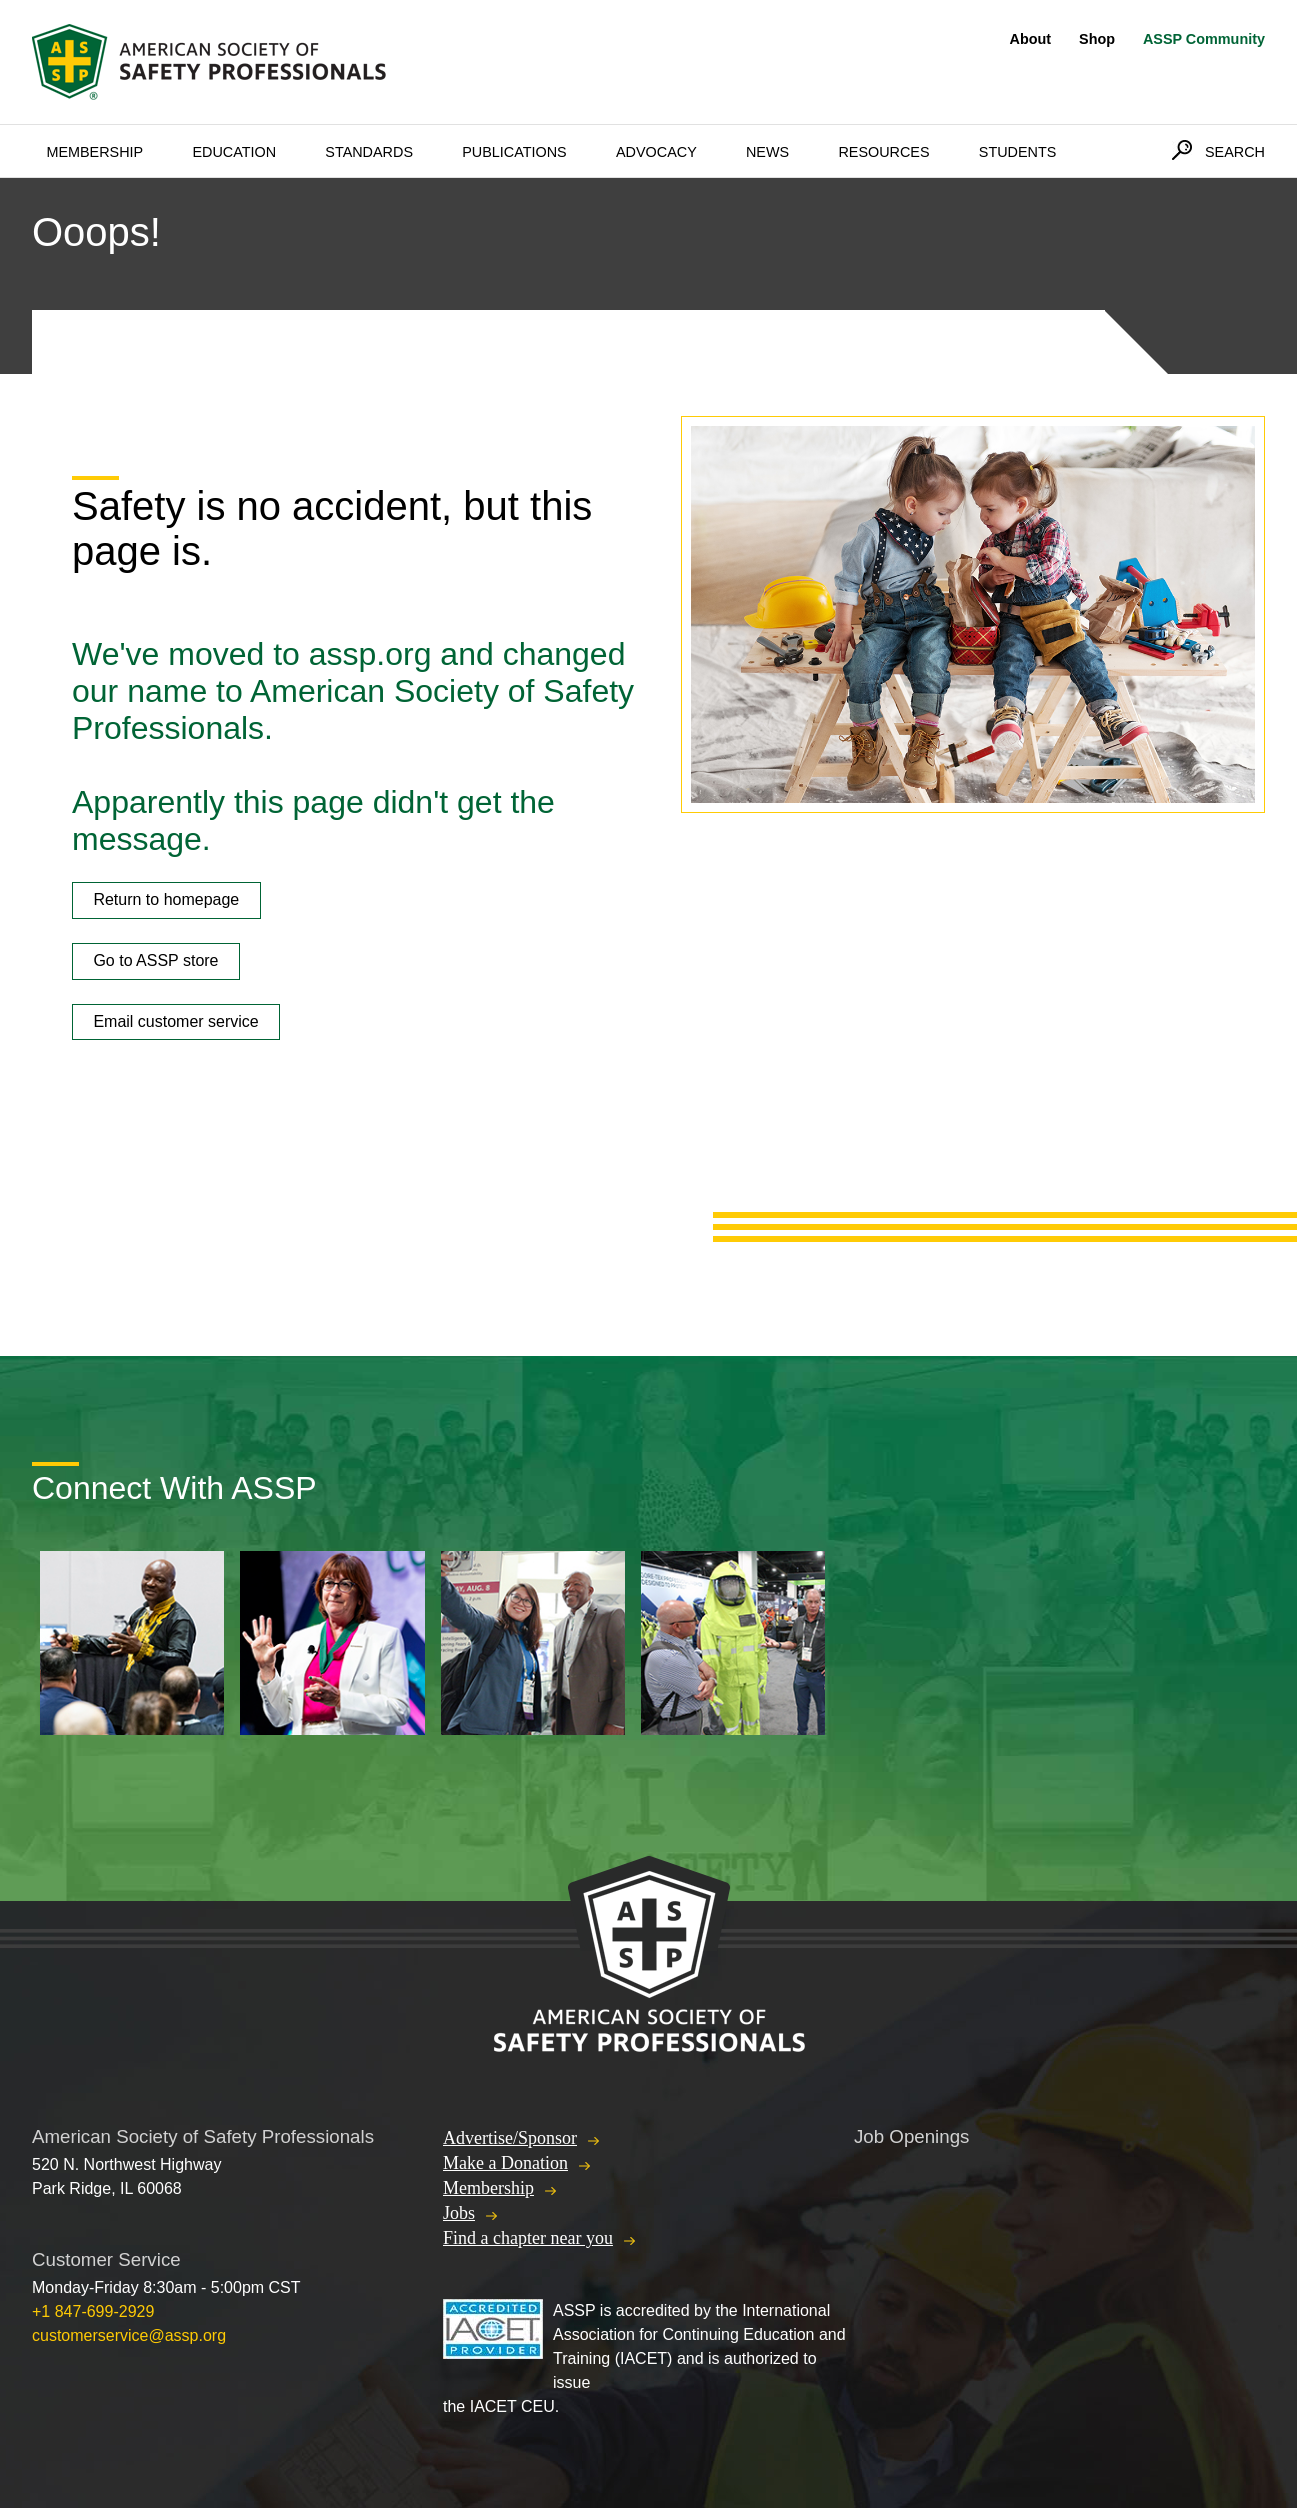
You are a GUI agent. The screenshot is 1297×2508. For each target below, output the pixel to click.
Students (1018, 152)
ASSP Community (1204, 39)
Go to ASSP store (155, 960)
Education (234, 152)
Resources (883, 152)
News (767, 152)
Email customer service (175, 1021)
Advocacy (656, 152)
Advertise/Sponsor (510, 2138)
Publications (514, 152)
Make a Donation (505, 2163)
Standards (369, 152)
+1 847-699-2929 (93, 2311)
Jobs (459, 2213)
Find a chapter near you (528, 2238)
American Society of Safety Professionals (211, 62)
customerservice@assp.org (129, 2335)
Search (1235, 152)
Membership (94, 152)
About (1031, 39)
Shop (1097, 39)
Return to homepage (166, 899)
